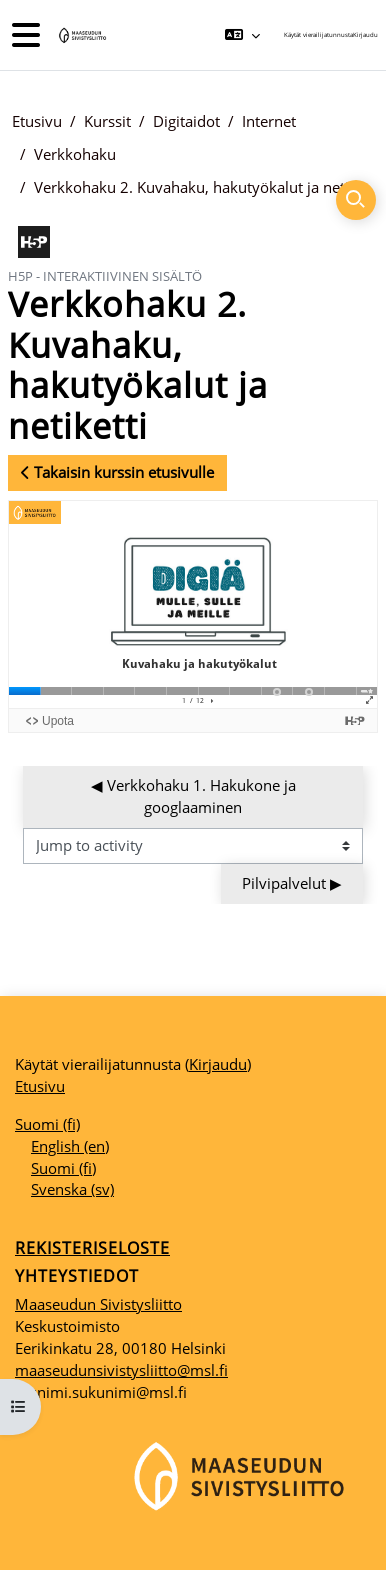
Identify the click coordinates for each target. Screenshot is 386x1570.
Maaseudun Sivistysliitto (98, 1304)
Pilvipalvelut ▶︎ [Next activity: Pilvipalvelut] (292, 883)
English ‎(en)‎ (70, 1146)
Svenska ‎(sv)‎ (72, 1189)
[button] (242, 35)
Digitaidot (186, 121)
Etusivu (37, 121)
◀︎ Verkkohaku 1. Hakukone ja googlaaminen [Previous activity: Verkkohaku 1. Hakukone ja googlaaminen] (195, 796)
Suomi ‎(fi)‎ (47, 1124)
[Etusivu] (81, 35)
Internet (269, 121)
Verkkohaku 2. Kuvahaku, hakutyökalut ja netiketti (204, 187)
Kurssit (107, 121)
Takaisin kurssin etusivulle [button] (117, 472)
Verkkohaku (75, 154)
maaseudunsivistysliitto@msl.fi (121, 1370)
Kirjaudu (365, 34)
